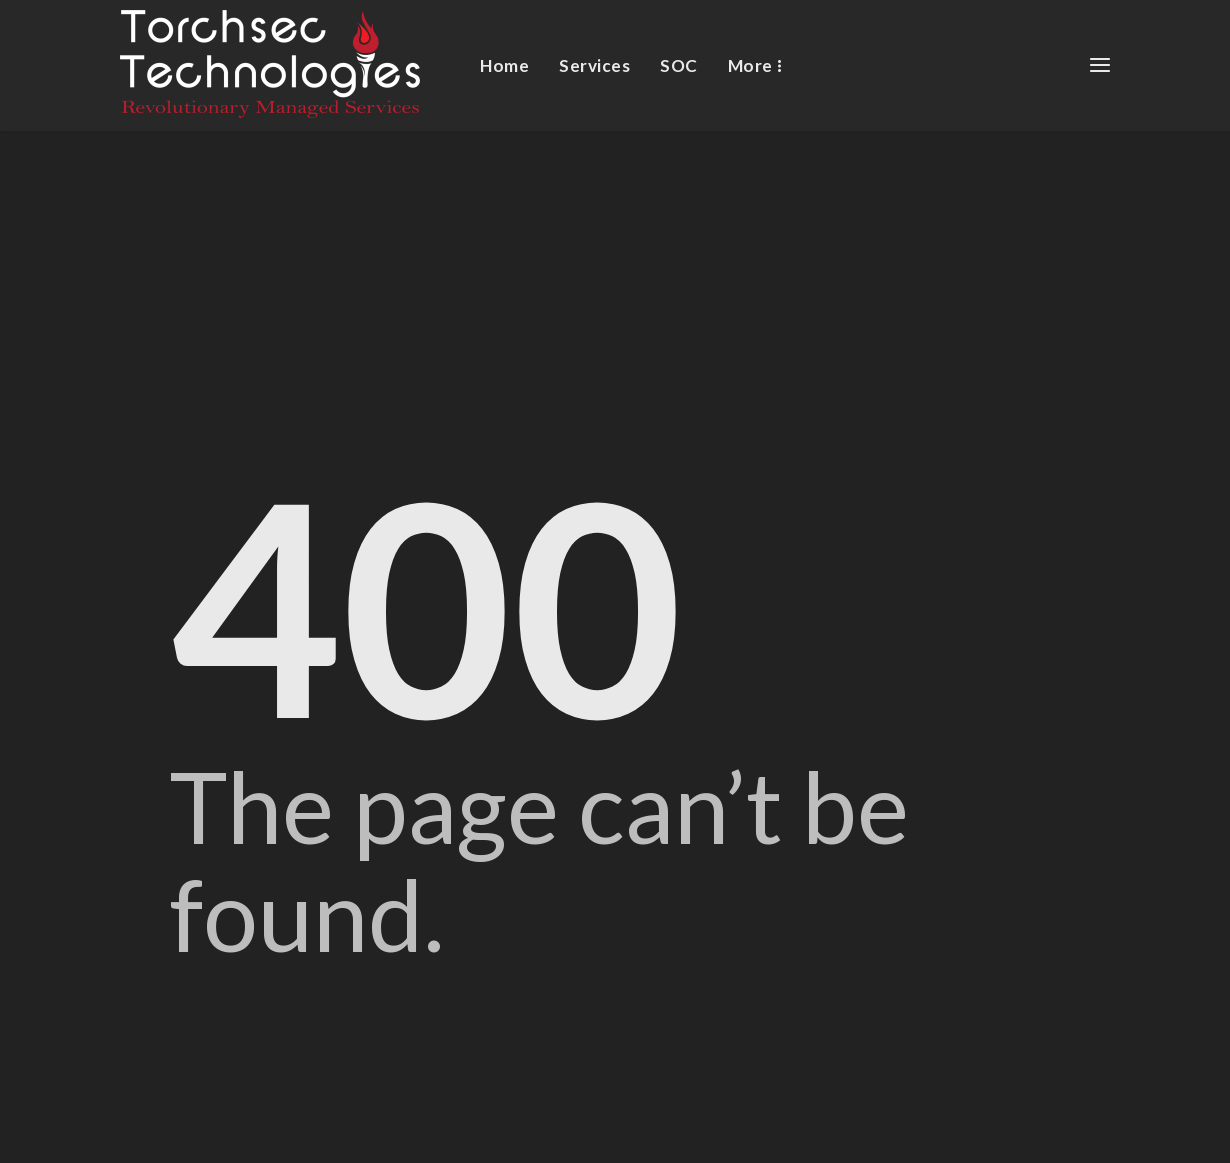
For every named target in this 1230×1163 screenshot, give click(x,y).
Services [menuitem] (594, 65)
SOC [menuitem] (679, 65)
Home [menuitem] (504, 65)
